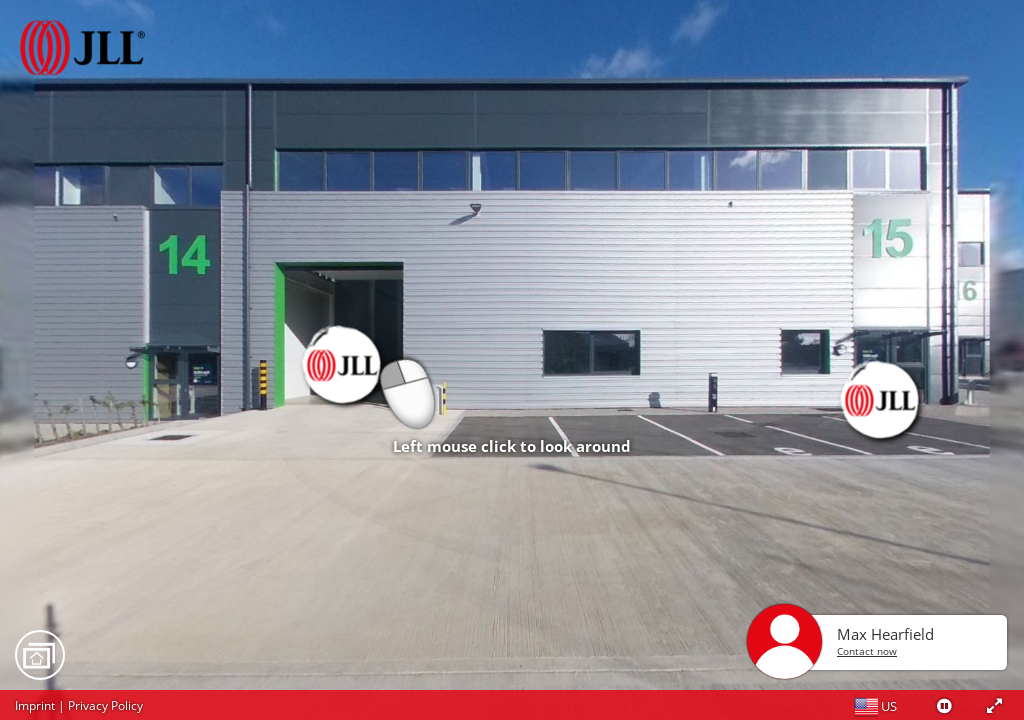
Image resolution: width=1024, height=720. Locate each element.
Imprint (35, 705)
